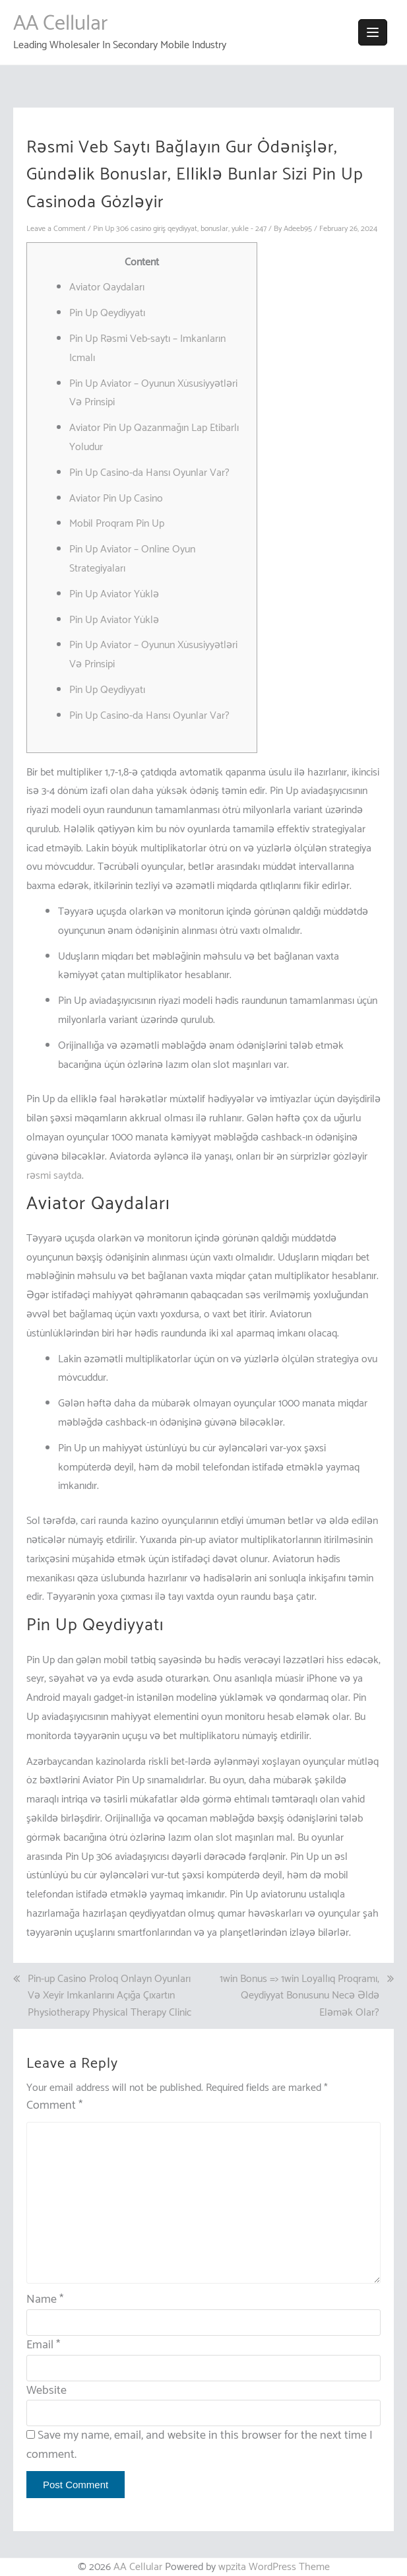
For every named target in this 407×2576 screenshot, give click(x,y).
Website (46, 2390)
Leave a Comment (56, 228)
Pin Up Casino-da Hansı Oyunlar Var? (149, 473)
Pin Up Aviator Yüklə (114, 594)
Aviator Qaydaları (106, 287)
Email (43, 2345)
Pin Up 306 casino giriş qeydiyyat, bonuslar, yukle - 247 (179, 228)
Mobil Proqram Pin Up (116, 524)
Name (44, 2299)
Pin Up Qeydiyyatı (107, 313)
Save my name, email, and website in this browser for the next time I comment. (199, 2445)
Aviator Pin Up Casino (116, 499)
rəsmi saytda (54, 1176)
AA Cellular (60, 24)
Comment (54, 2105)
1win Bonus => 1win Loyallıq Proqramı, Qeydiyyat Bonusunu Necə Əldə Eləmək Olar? (299, 1996)
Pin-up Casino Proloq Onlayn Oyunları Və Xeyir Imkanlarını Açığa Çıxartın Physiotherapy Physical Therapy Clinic (109, 1996)
